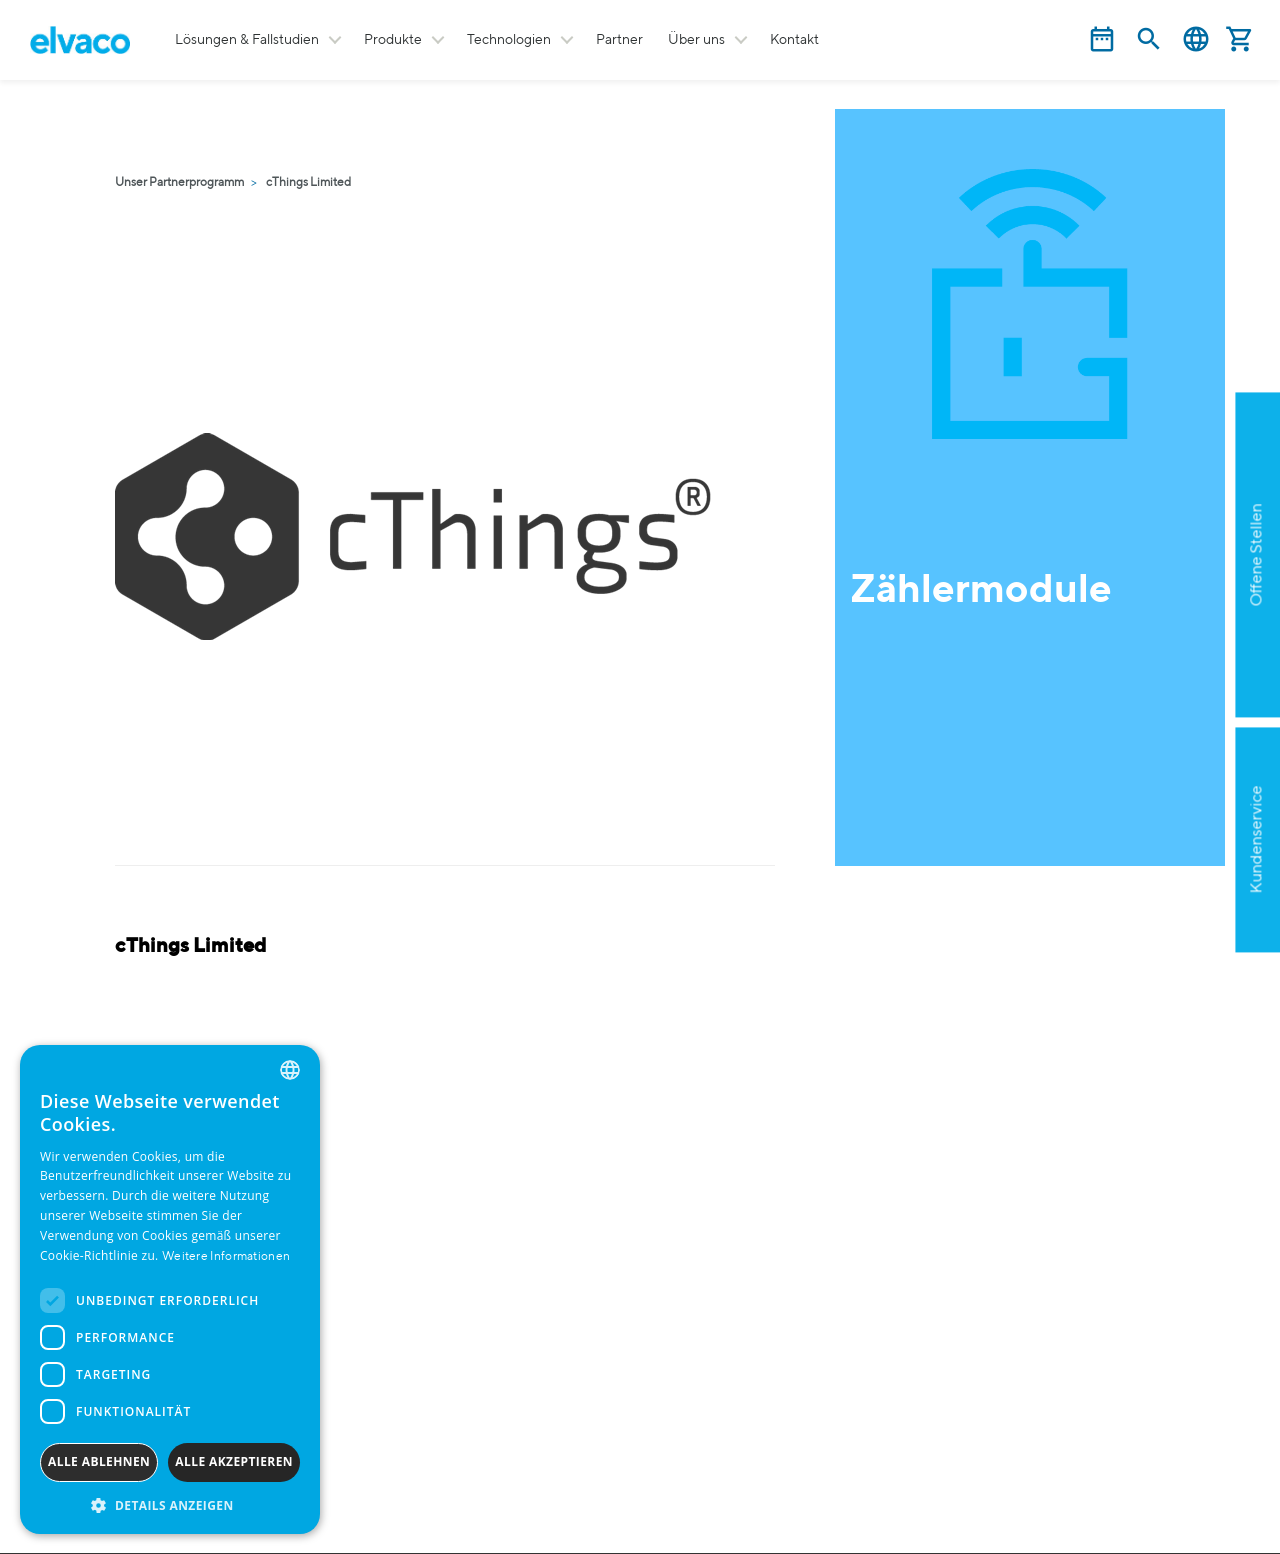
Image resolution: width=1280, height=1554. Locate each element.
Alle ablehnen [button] (99, 1461)
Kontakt (794, 40)
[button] (170, 1504)
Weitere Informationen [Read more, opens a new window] (226, 1257)
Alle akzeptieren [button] (234, 1461)
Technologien (509, 40)
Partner (619, 40)
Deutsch (1196, 39)
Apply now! (1153, 678)
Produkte (393, 40)
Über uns (696, 40)
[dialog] (170, 1289)
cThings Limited (308, 183)
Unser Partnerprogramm (179, 183)
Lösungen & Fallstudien (247, 40)
